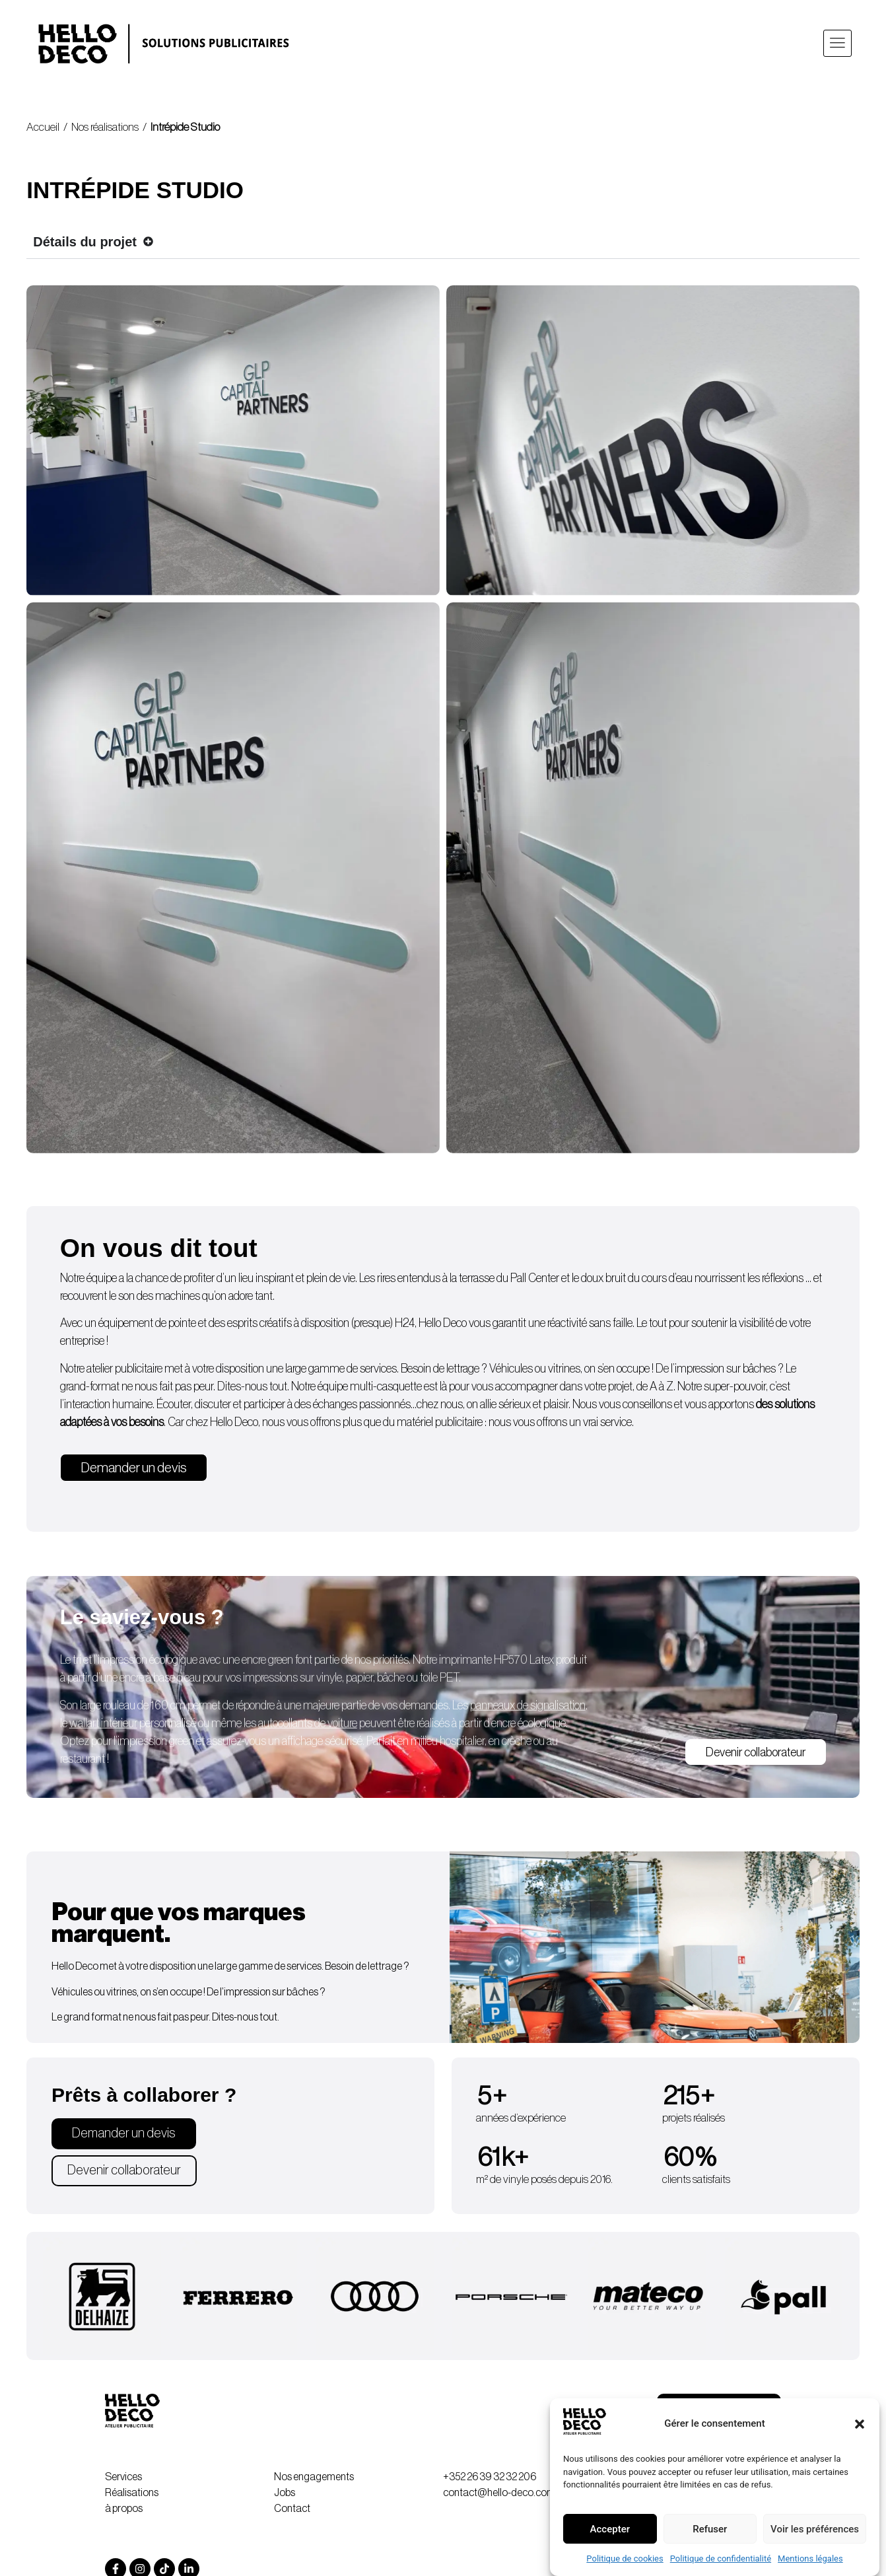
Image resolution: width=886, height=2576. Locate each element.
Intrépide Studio (185, 127)
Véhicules (511, 1376)
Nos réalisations (105, 127)
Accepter (610, 2529)
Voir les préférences (814, 2529)
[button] (859, 2424)
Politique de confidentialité (720, 2558)
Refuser (710, 2529)
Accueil (42, 127)
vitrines (564, 1376)
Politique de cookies (624, 2558)
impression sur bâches (726, 1376)
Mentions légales (810, 2558)
